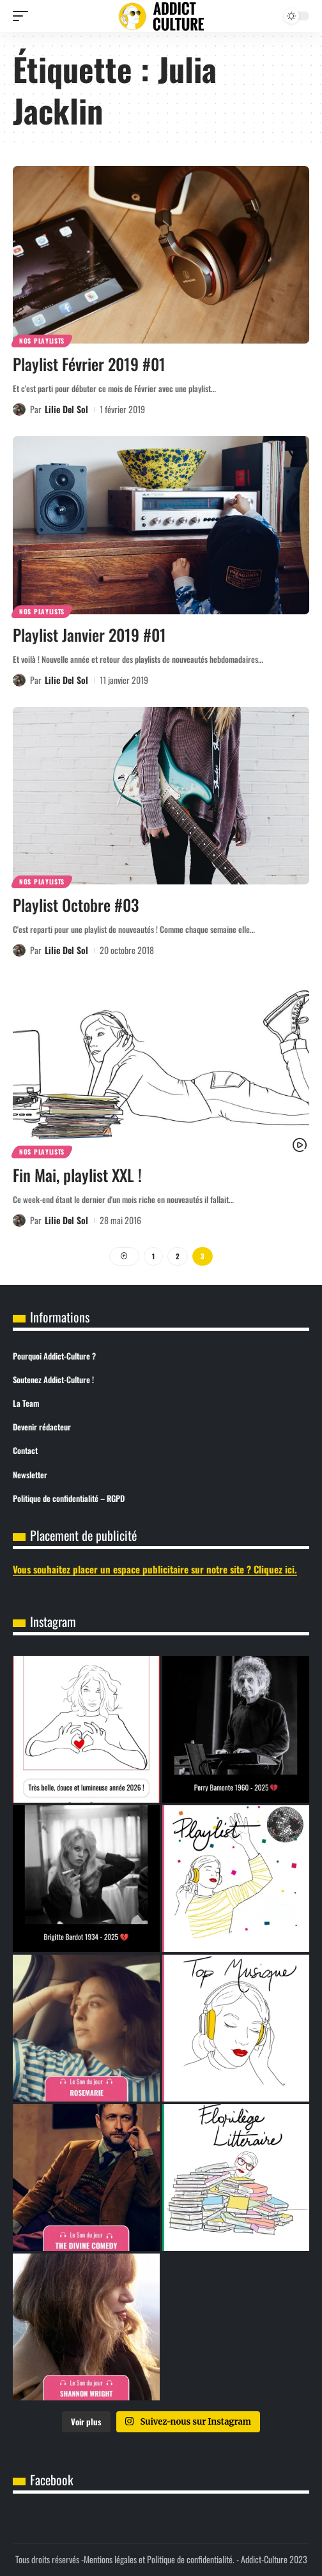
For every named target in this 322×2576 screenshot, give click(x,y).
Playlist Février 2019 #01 (89, 363)
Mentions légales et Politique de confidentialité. (159, 2559)
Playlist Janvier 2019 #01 (89, 634)
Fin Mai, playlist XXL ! (77, 1174)
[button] (23, 16)
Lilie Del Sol (66, 409)
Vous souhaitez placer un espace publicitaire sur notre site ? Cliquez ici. (155, 1569)
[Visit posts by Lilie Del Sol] (19, 409)
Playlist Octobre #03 (76, 904)
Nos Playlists (42, 340)
